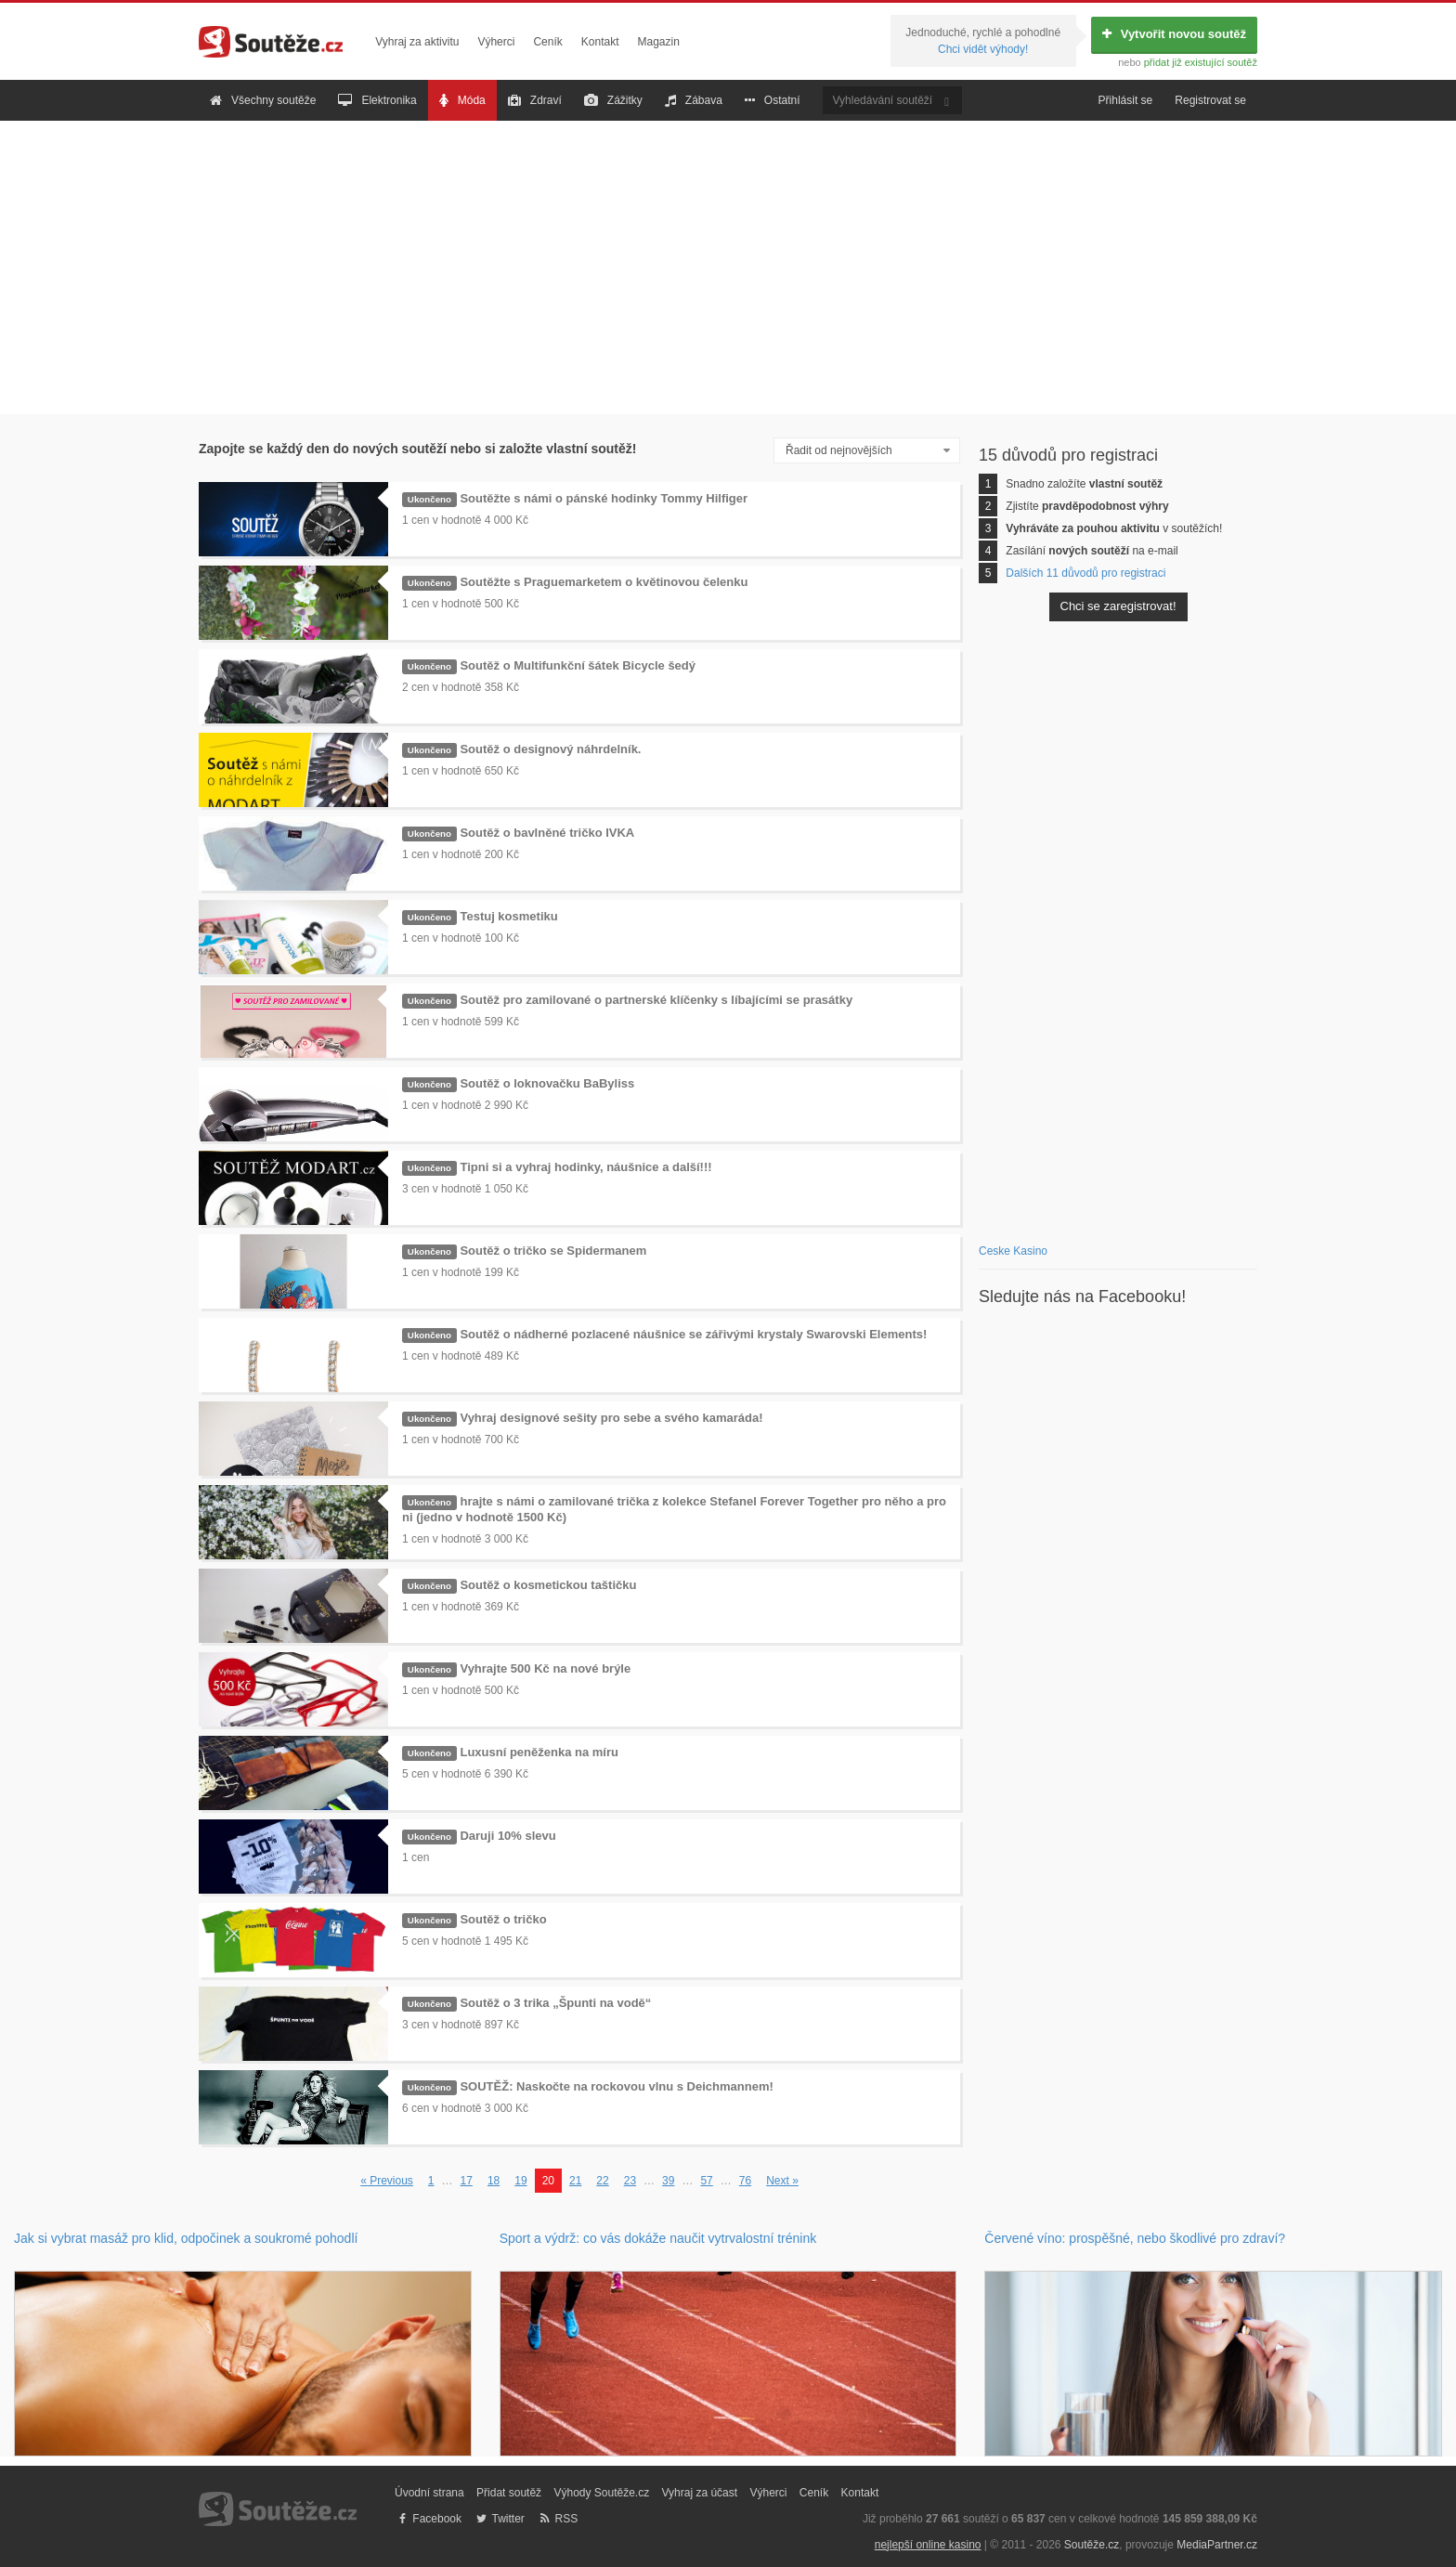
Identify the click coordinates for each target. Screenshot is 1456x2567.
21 (575, 2180)
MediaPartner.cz (1216, 2544)
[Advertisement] (728, 267)
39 (668, 2180)
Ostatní (772, 100)
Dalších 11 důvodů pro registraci (1085, 573)
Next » (782, 2180)
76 (745, 2180)
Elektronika (377, 100)
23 (630, 2180)
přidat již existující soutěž (1200, 62)
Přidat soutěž (508, 2492)
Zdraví (535, 100)
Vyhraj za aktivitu (417, 41)
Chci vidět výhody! (983, 49)
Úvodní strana (429, 2492)
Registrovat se (1210, 100)
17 (467, 2180)
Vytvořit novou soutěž (1174, 34)
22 (602, 2180)
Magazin (659, 41)
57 (706, 2180)
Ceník (547, 41)
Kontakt (600, 41)
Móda (462, 100)
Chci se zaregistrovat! (1118, 606)
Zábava (693, 100)
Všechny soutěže (263, 100)
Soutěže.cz (1091, 2544)
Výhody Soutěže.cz (601, 2492)
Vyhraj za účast (700, 2492)
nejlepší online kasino (928, 2544)
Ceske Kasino (1013, 1250)
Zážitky (613, 100)
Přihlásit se (1125, 100)
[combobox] (867, 450)
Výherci (495, 41)
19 (520, 2180)
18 (494, 2180)
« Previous (386, 2180)
